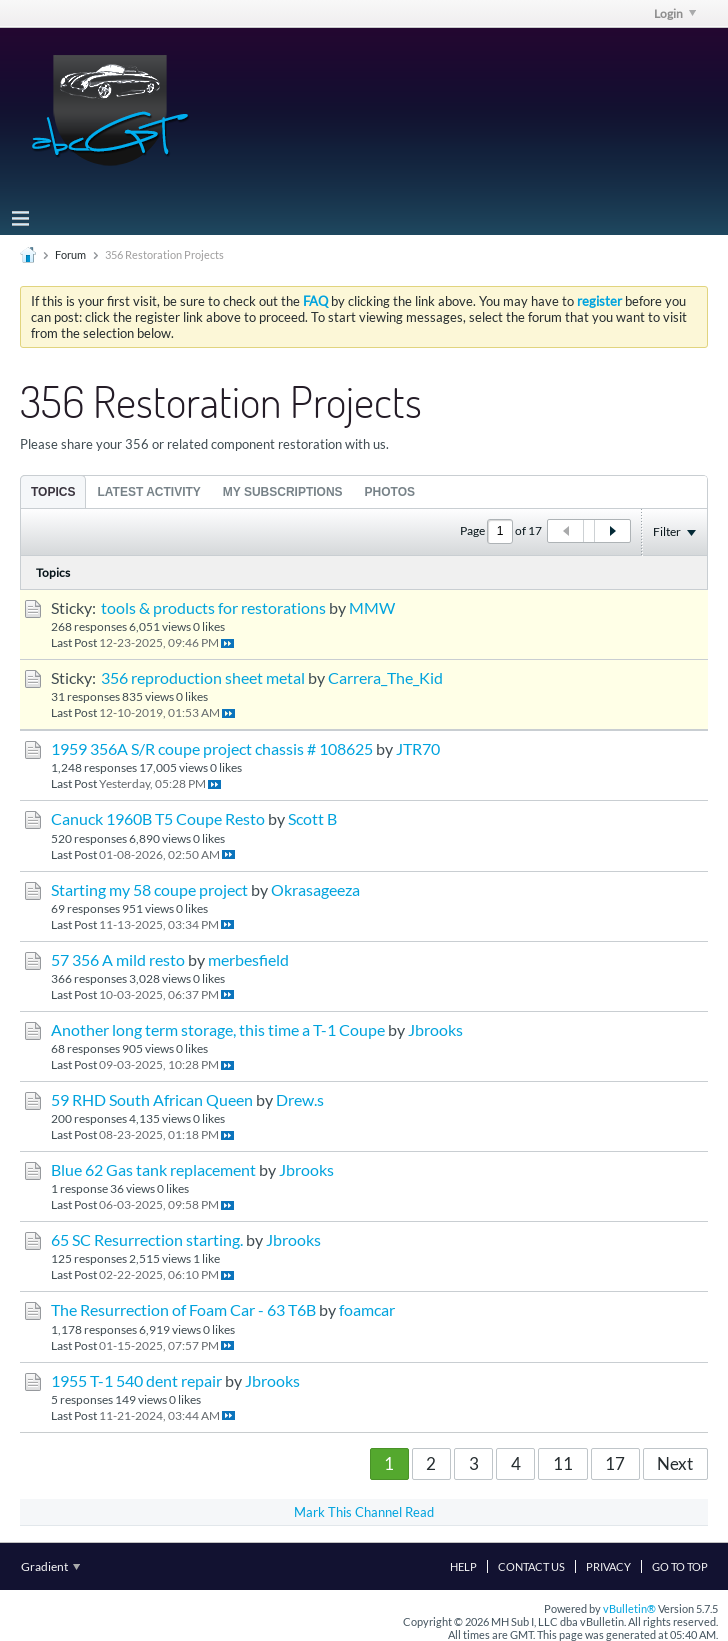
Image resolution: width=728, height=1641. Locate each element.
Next (675, 1463)
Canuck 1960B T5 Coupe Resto (158, 819)
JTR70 (418, 749)
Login (675, 13)
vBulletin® (629, 1608)
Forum (70, 254)
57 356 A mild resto (118, 960)
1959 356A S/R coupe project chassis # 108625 (212, 749)
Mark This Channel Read (364, 1512)
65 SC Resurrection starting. (147, 1240)
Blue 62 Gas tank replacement (153, 1170)
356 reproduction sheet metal (203, 678)
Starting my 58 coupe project (149, 890)
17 (615, 1463)
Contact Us (531, 1566)
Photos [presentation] (390, 492)
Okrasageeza (315, 890)
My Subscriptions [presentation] (283, 492)
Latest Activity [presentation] (148, 492)
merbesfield (248, 960)
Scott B (312, 819)
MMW (372, 608)
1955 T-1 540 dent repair (136, 1381)
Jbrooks (435, 1030)
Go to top (680, 1566)
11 (563, 1463)
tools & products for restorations (213, 608)
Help (463, 1566)
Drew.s (300, 1100)
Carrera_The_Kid (385, 678)
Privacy (608, 1566)
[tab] (53, 491)
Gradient (50, 1566)
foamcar (367, 1310)
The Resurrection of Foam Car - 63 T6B (183, 1310)
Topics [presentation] (53, 492)
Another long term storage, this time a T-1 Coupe (218, 1030)
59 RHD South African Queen (152, 1100)
